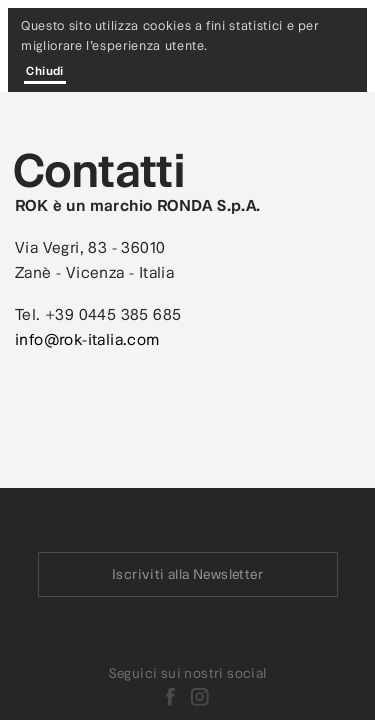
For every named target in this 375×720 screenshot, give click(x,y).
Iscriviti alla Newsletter (187, 574)
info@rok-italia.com (87, 338)
